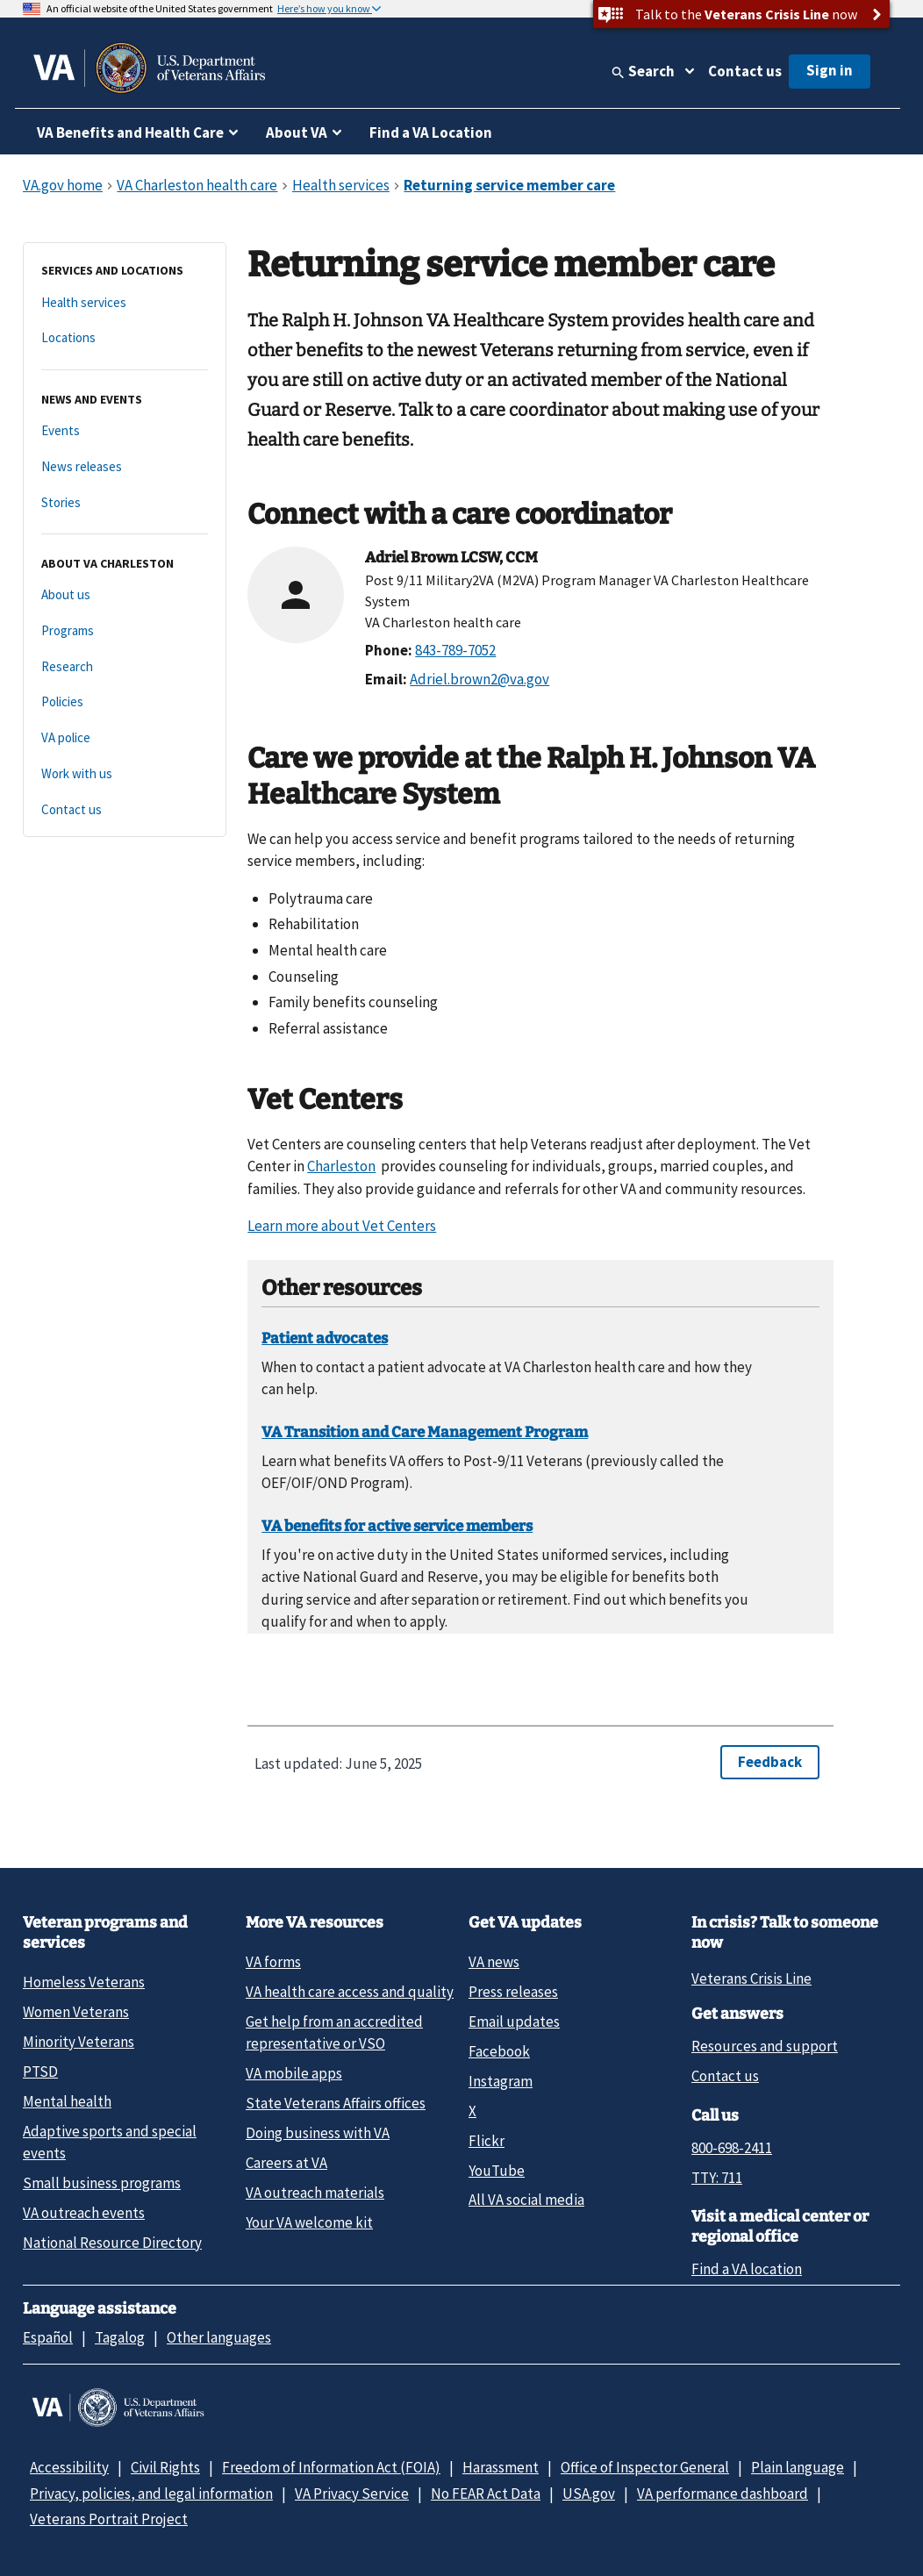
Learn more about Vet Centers (341, 1225)
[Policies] (124, 702)
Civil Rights (165, 2467)
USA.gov (588, 2493)
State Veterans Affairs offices (336, 2103)
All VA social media (526, 2199)
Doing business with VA (318, 2133)
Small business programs (102, 2183)
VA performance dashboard (722, 2493)
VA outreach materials (315, 2192)
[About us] (124, 595)
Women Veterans (76, 2011)
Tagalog (120, 2337)
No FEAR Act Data (485, 2493)
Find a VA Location (430, 132)
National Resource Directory (112, 2242)
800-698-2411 (731, 2147)
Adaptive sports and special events (110, 2142)
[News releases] (124, 467)
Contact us (745, 71)
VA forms (273, 1961)
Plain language (797, 2467)
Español (48, 2337)
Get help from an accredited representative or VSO (334, 2032)
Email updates (514, 2021)
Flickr (486, 2140)
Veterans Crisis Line (751, 1978)
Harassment (500, 2467)
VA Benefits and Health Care (130, 132)
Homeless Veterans (84, 1982)
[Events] (124, 431)
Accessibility (69, 2467)
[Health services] (124, 303)
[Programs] (124, 631)
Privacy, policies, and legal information (151, 2493)
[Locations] (124, 338)
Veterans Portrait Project (109, 2519)
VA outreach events (84, 2212)
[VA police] (124, 738)
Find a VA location (746, 2269)
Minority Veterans (78, 2041)
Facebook (499, 2051)
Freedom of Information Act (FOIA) (331, 2467)
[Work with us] (124, 774)
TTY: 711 (716, 2177)
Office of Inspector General (645, 2467)
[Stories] (124, 503)
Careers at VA (286, 2162)
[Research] (124, 667)
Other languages (219, 2337)
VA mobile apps (294, 2073)
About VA (296, 132)
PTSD (40, 2071)
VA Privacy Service (352, 2493)
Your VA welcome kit (309, 2222)
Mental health (67, 2101)
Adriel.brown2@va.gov (479, 679)
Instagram (501, 2081)
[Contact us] (124, 810)
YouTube (497, 2170)
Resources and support (764, 2046)
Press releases (513, 1991)
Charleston (341, 1166)
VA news (494, 1961)
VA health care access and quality (350, 1991)
